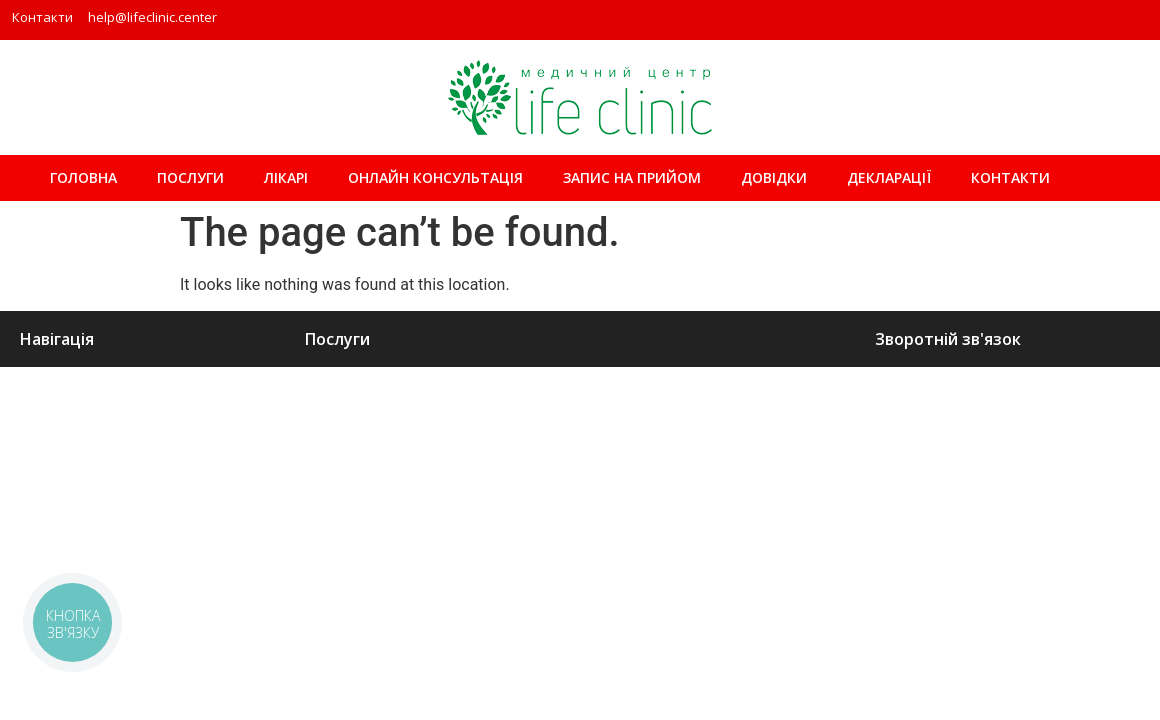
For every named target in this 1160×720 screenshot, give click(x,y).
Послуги (190, 177)
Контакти (42, 17)
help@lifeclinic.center (152, 17)
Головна (83, 177)
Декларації (889, 177)
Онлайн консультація (435, 177)
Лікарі (286, 177)
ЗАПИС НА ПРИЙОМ (632, 177)
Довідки (774, 177)
